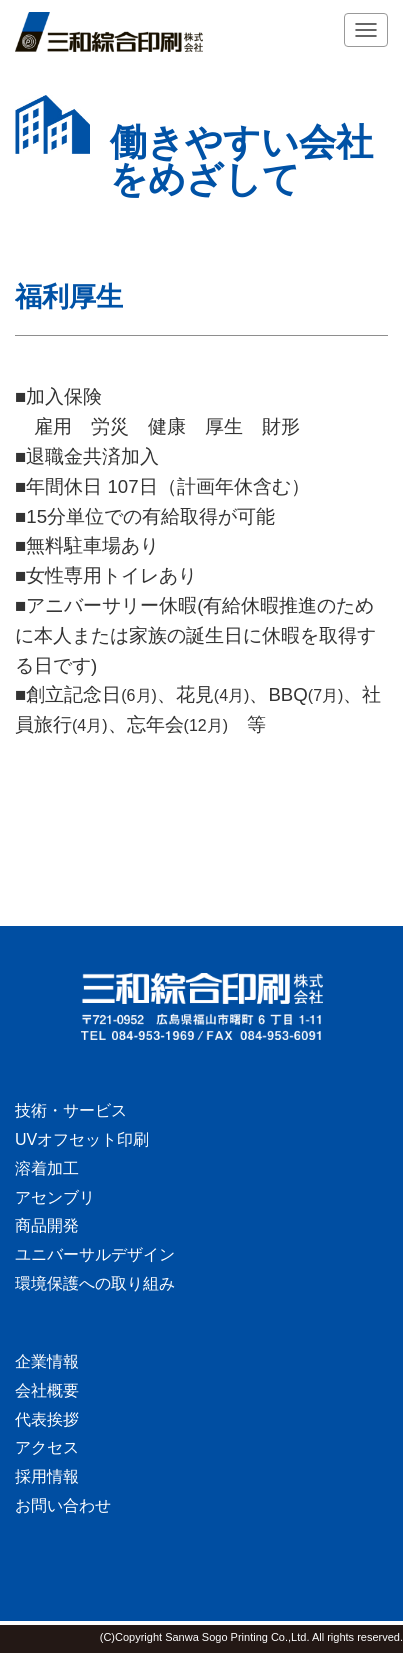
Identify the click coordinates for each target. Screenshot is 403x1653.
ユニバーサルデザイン (95, 1254)
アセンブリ (55, 1197)
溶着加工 (47, 1168)
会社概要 (47, 1390)
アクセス (47, 1447)
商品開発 (47, 1225)
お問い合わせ (63, 1505)
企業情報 (47, 1361)
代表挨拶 (47, 1419)
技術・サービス (71, 1110)
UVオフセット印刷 (82, 1139)
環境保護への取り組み (95, 1283)
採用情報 (47, 1476)
